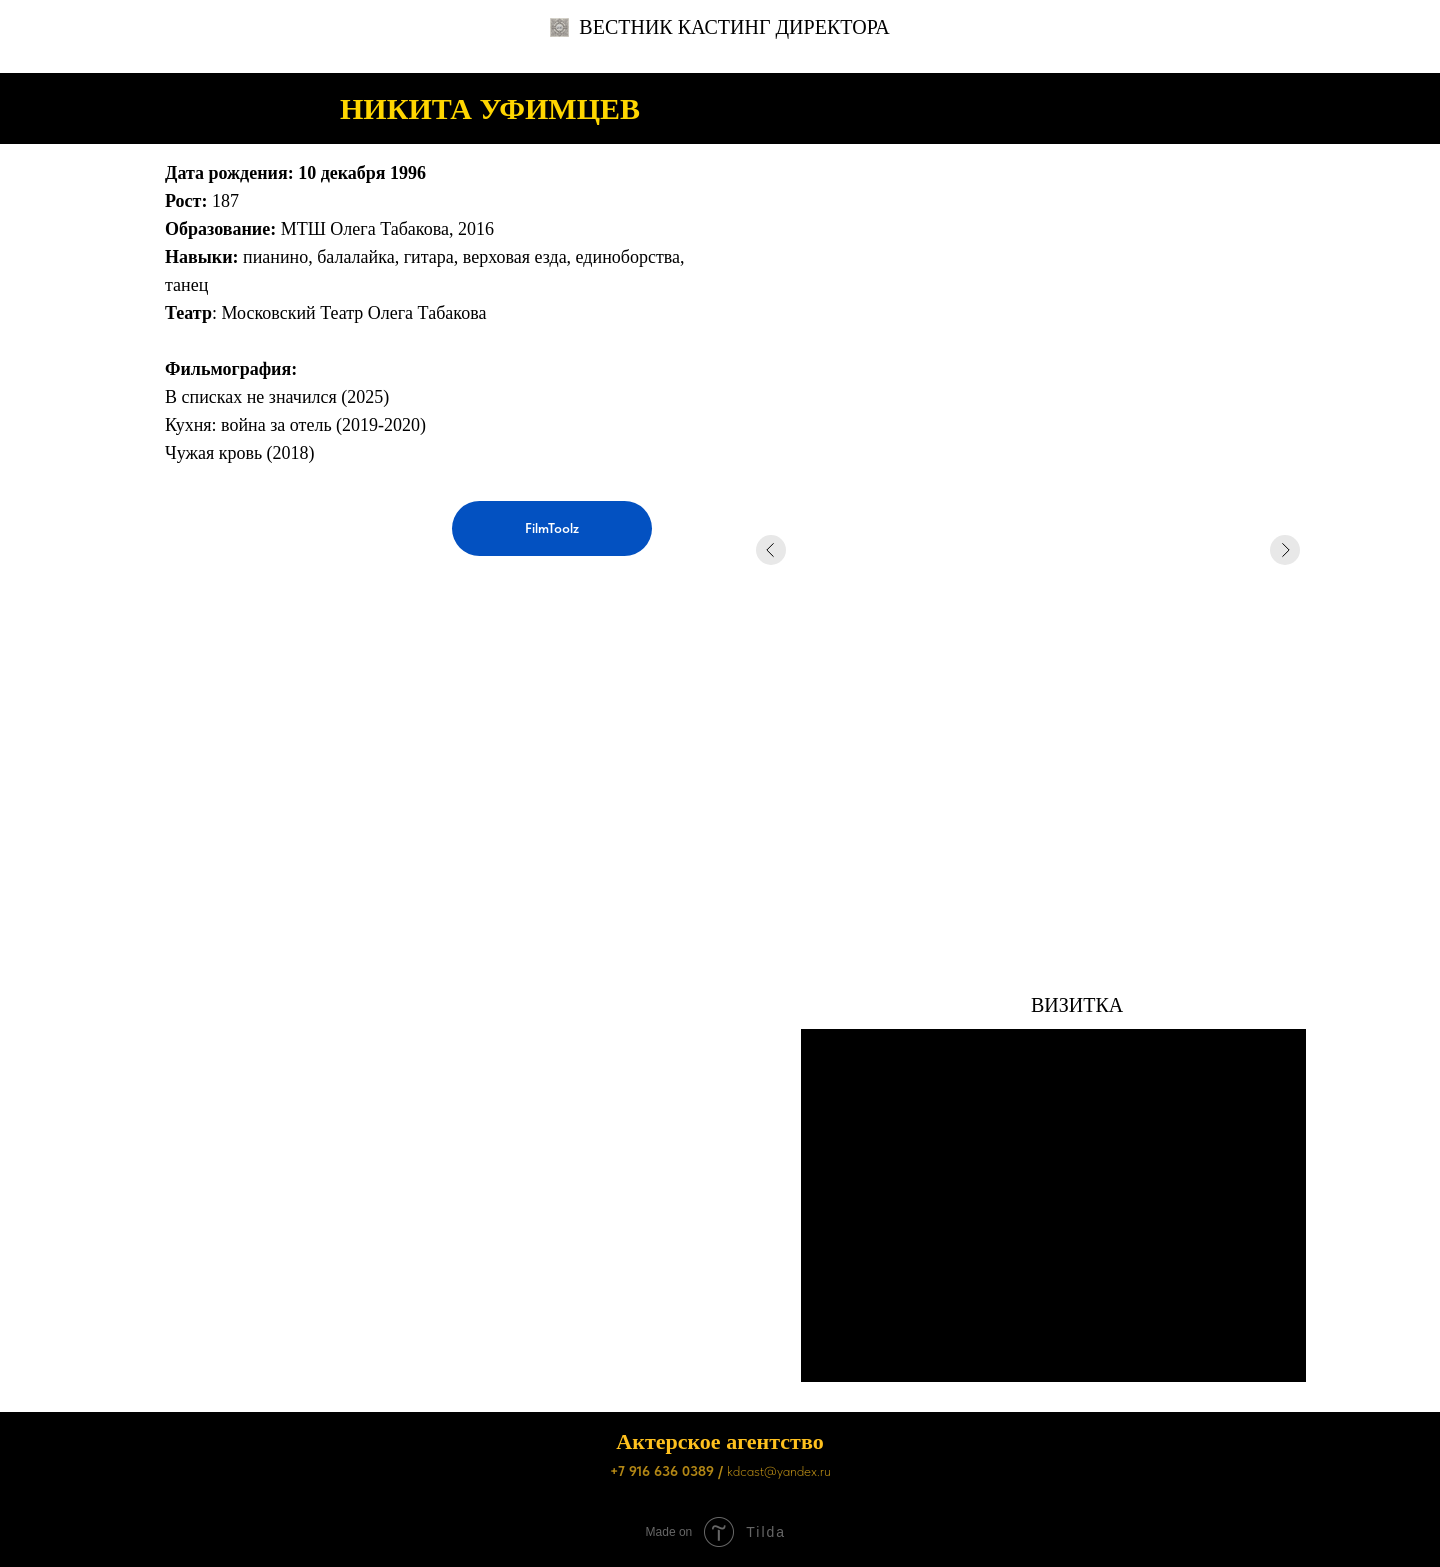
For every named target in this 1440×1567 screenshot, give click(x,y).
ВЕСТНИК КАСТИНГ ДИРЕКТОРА (719, 27)
